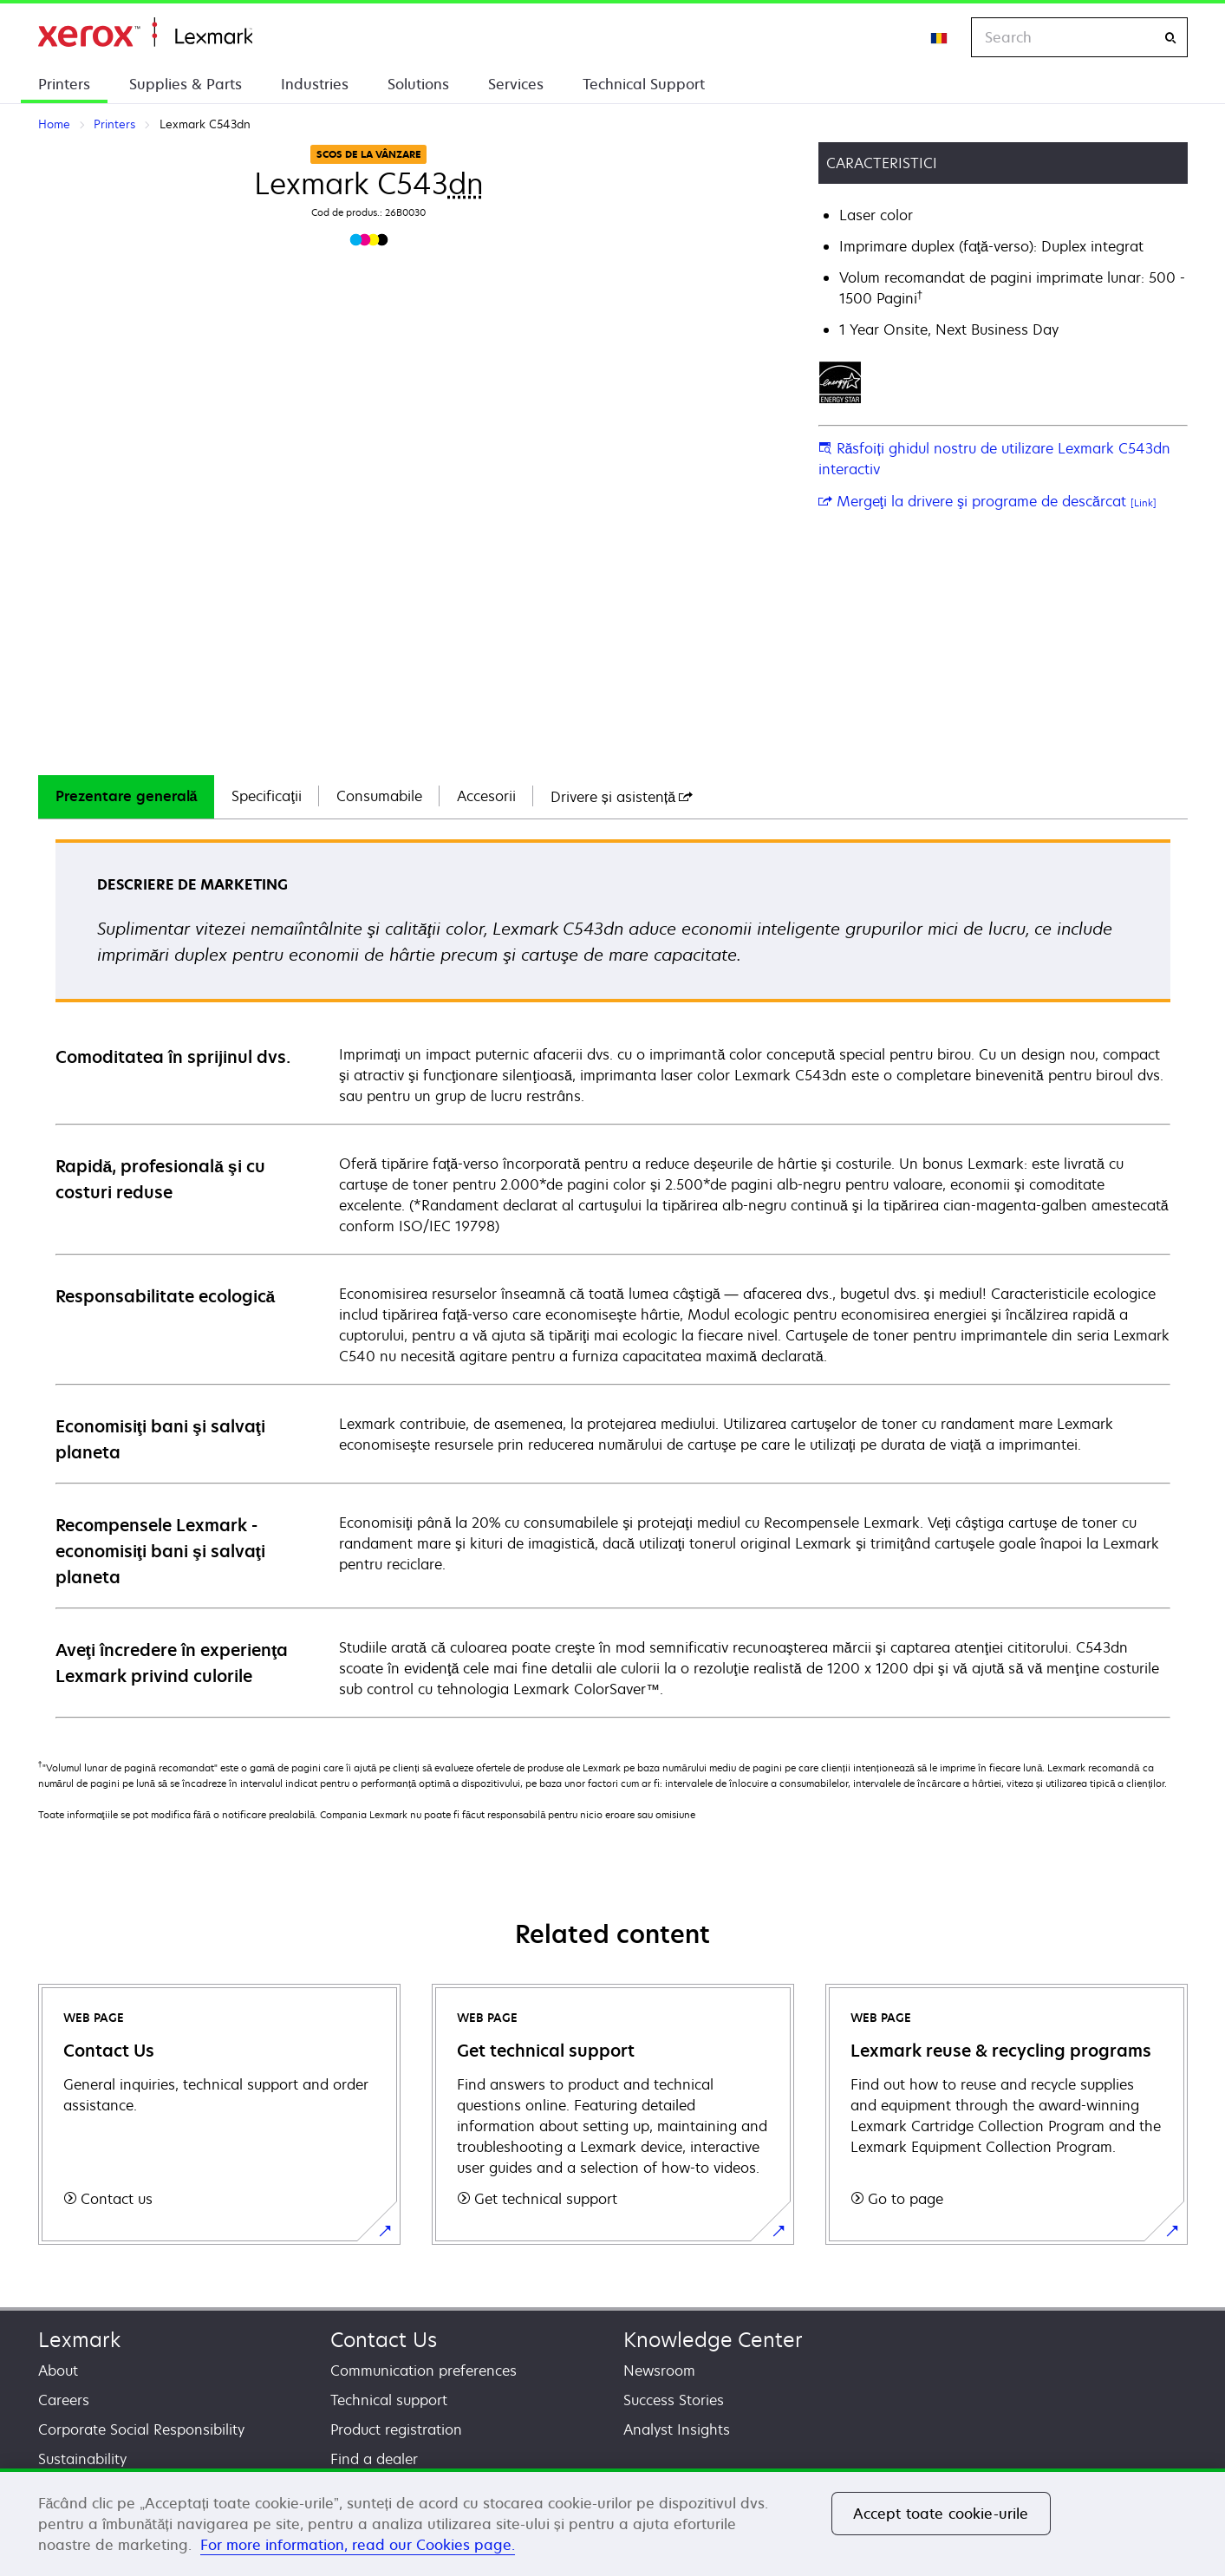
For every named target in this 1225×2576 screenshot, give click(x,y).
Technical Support (644, 84)
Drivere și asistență (622, 796)
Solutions (418, 84)
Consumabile (379, 795)
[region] (612, 2522)
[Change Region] (940, 37)
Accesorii (486, 795)
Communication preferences (423, 2370)
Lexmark (79, 2339)
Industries (315, 84)
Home (145, 32)
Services (516, 84)
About (58, 2370)
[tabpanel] (613, 1277)
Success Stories (673, 2400)
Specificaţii (266, 795)
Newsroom (659, 2370)
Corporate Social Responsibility (141, 2429)
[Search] (1170, 37)
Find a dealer (374, 2458)
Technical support (388, 2400)
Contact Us (383, 2339)
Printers (64, 84)
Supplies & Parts (185, 84)
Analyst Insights (676, 2429)
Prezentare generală (126, 795)
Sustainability (82, 2458)
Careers (63, 2400)
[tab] (126, 796)
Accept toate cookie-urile (941, 2513)
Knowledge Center (713, 2339)
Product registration (396, 2429)
